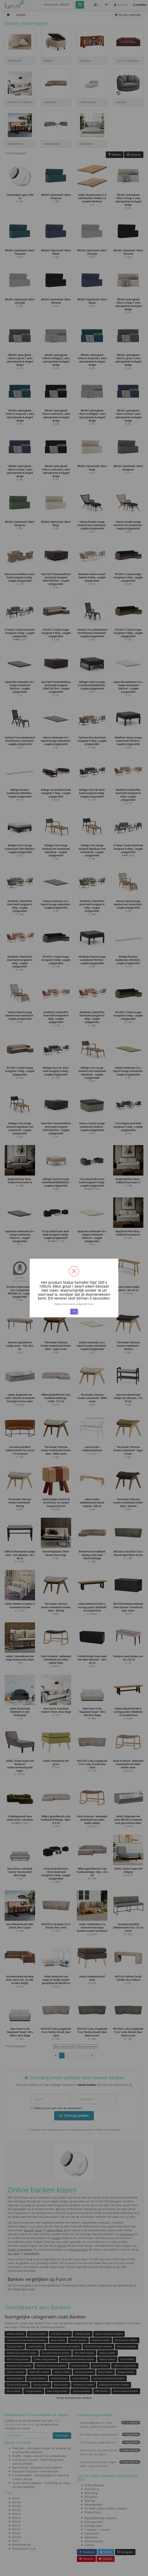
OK (74, 1311)
